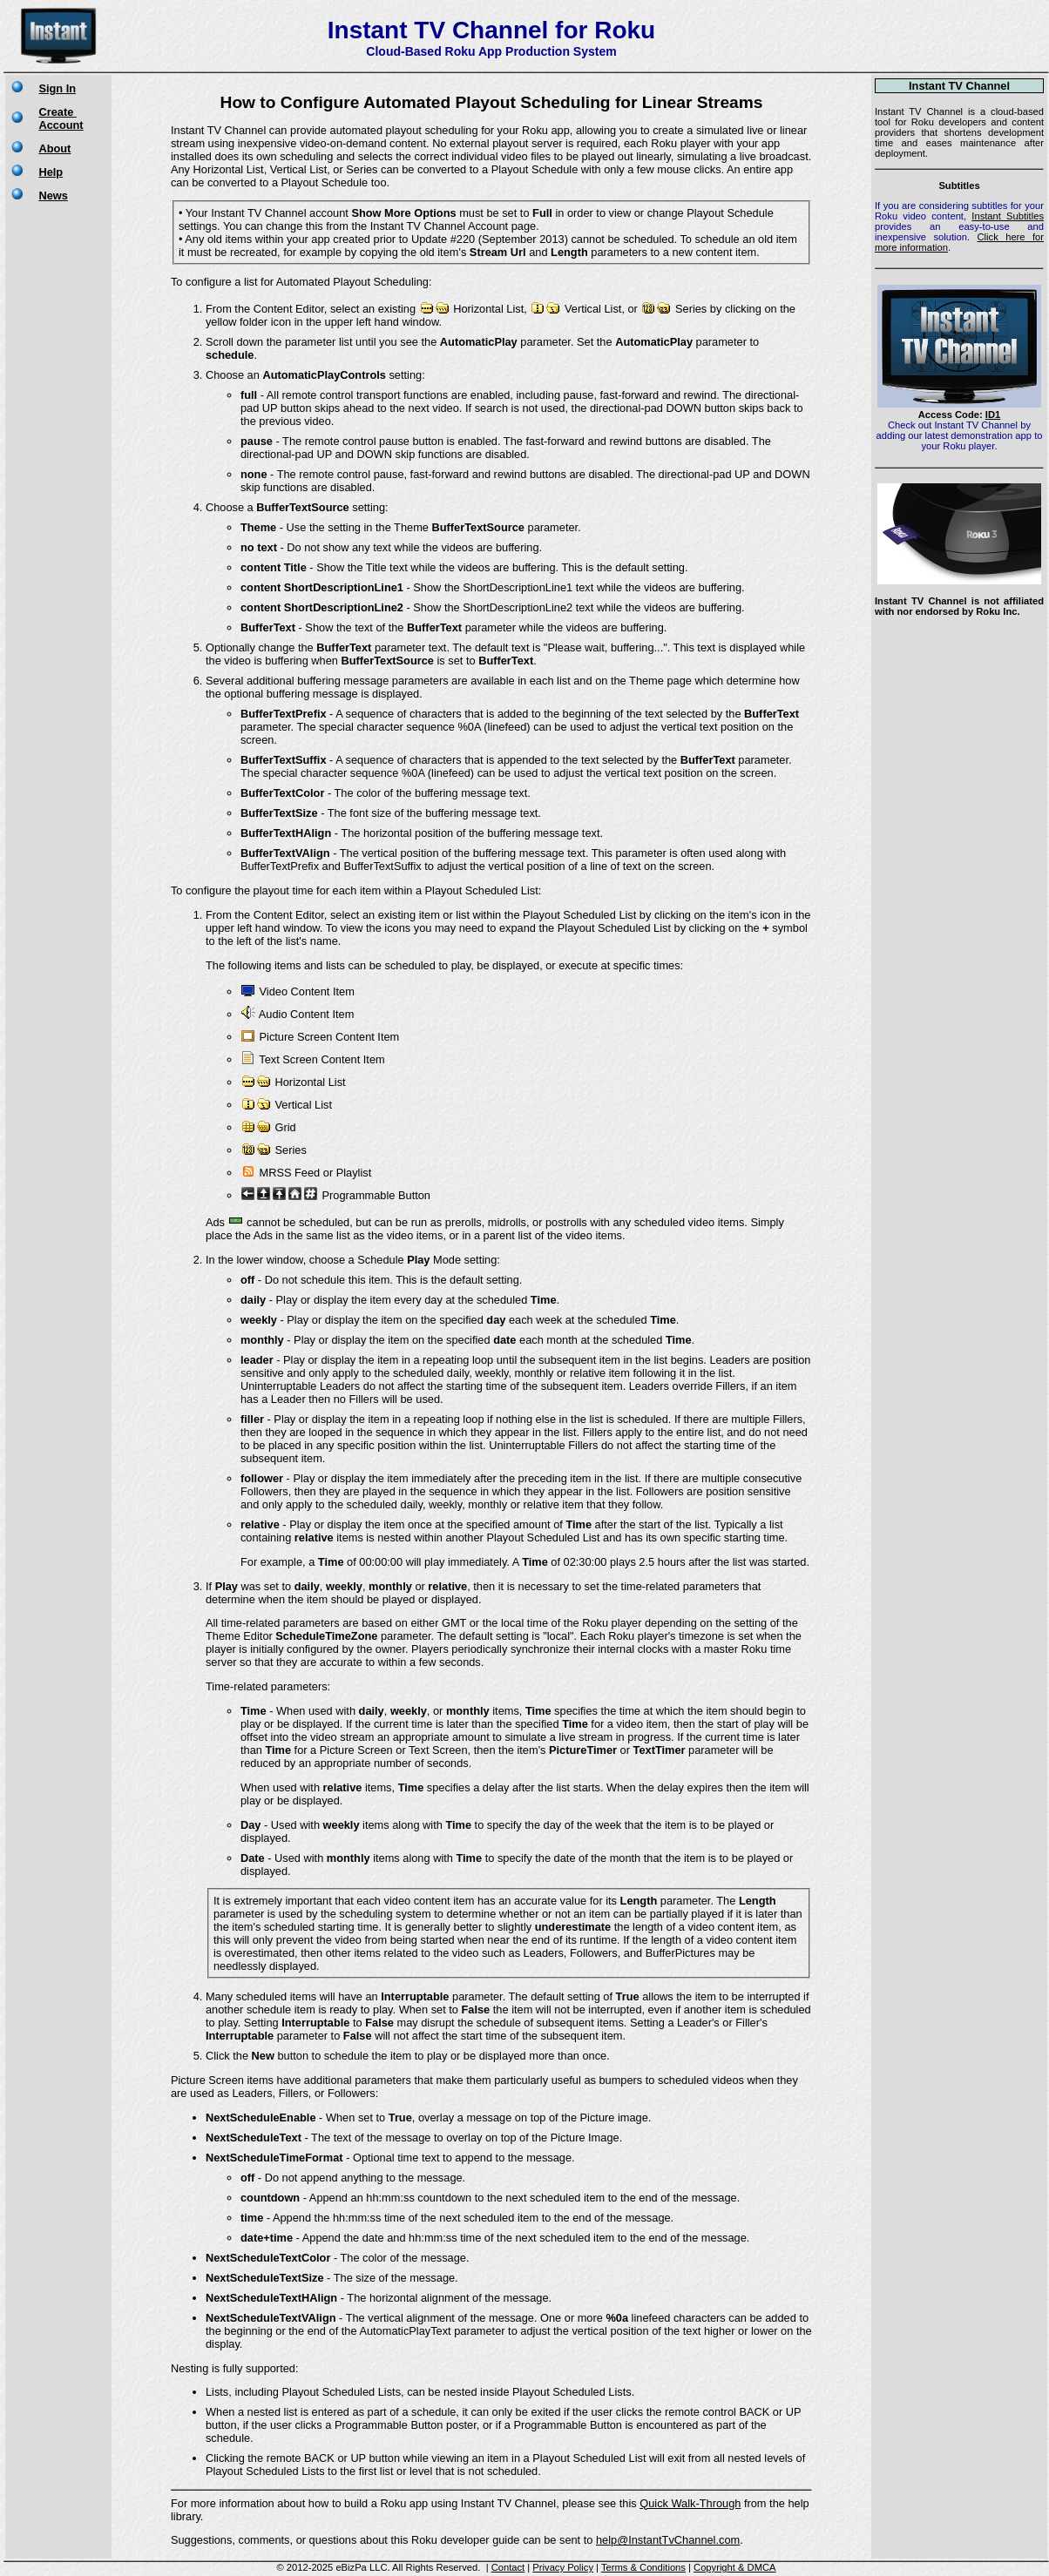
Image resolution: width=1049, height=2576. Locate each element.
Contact (508, 2567)
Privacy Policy (562, 2567)
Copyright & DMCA (735, 2567)
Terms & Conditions (643, 2567)
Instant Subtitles (1007, 216)
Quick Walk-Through (690, 2503)
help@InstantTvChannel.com (668, 2539)
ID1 (992, 414)
